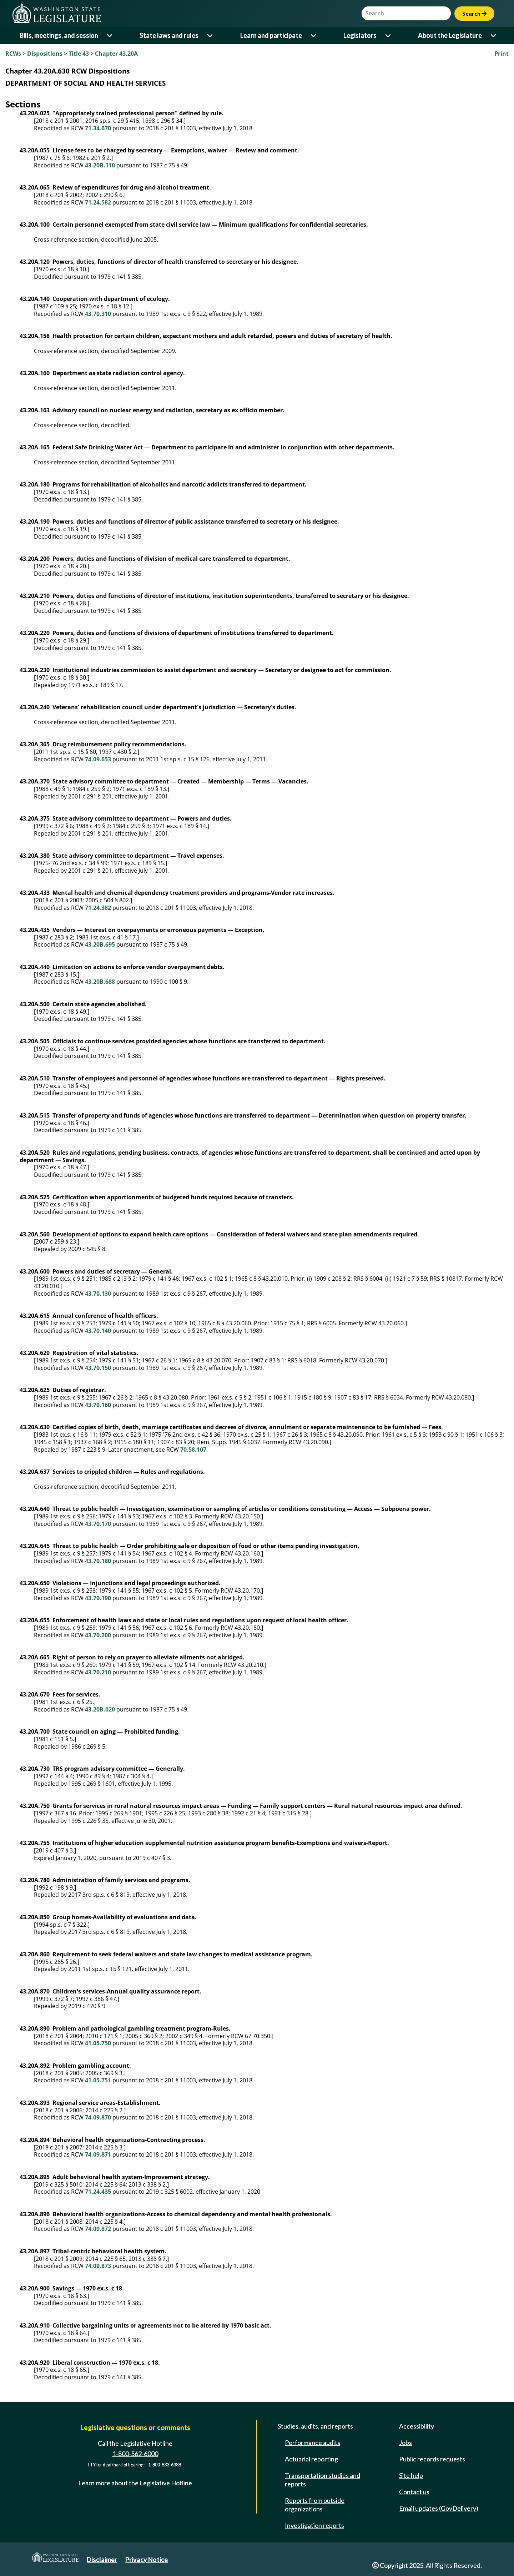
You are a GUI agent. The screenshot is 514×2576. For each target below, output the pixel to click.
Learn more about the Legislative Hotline (135, 2483)
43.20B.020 (100, 1709)
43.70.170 (98, 1524)
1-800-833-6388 (164, 2465)
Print (501, 53)
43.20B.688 (100, 981)
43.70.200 (98, 1635)
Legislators (360, 35)
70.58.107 (193, 1449)
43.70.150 (98, 1368)
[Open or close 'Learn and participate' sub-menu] (314, 35)
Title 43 (79, 53)
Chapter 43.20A (116, 53)
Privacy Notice (146, 2560)
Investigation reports (314, 2525)
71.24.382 (98, 908)
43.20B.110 (100, 165)
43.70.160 (98, 1405)
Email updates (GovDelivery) (438, 2508)
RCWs (13, 53)
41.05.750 (98, 2043)
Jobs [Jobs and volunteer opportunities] (405, 2442)
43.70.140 (98, 1331)
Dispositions (44, 53)
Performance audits (312, 2442)
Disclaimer (102, 2560)
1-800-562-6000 (135, 2453)
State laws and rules (169, 35)
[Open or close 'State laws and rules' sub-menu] (210, 35)
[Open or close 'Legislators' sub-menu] (388, 35)
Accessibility (416, 2426)
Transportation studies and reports (322, 2479)
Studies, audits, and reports (315, 2426)
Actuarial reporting (311, 2459)
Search (474, 13)
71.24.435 (98, 2192)
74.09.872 (98, 2229)
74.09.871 (98, 2154)
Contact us (414, 2492)
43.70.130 (98, 1293)
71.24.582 (98, 202)
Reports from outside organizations (314, 2504)
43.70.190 (98, 1598)
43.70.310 (98, 314)
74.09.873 (98, 2266)
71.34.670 (98, 128)
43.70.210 (98, 1672)
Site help (411, 2475)
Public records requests (432, 2459)
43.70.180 (98, 1561)
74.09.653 (98, 759)
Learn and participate (271, 35)
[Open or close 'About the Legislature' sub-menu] (494, 35)
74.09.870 (98, 2117)
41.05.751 (98, 2080)
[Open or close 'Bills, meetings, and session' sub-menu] (110, 35)
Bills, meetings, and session (59, 35)
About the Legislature (450, 35)
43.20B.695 (100, 944)
